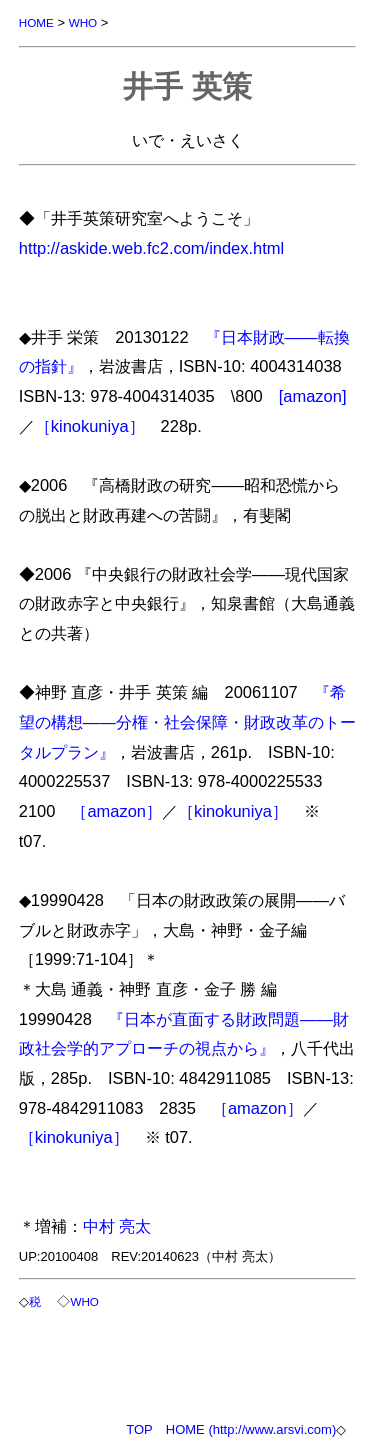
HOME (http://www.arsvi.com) (251, 1429)
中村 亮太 (117, 1226)
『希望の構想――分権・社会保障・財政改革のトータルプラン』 (187, 721)
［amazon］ (116, 811)
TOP (139, 1429)
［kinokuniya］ (90, 426)
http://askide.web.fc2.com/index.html (151, 248)
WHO (83, 22)
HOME (36, 22)
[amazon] (313, 396)
